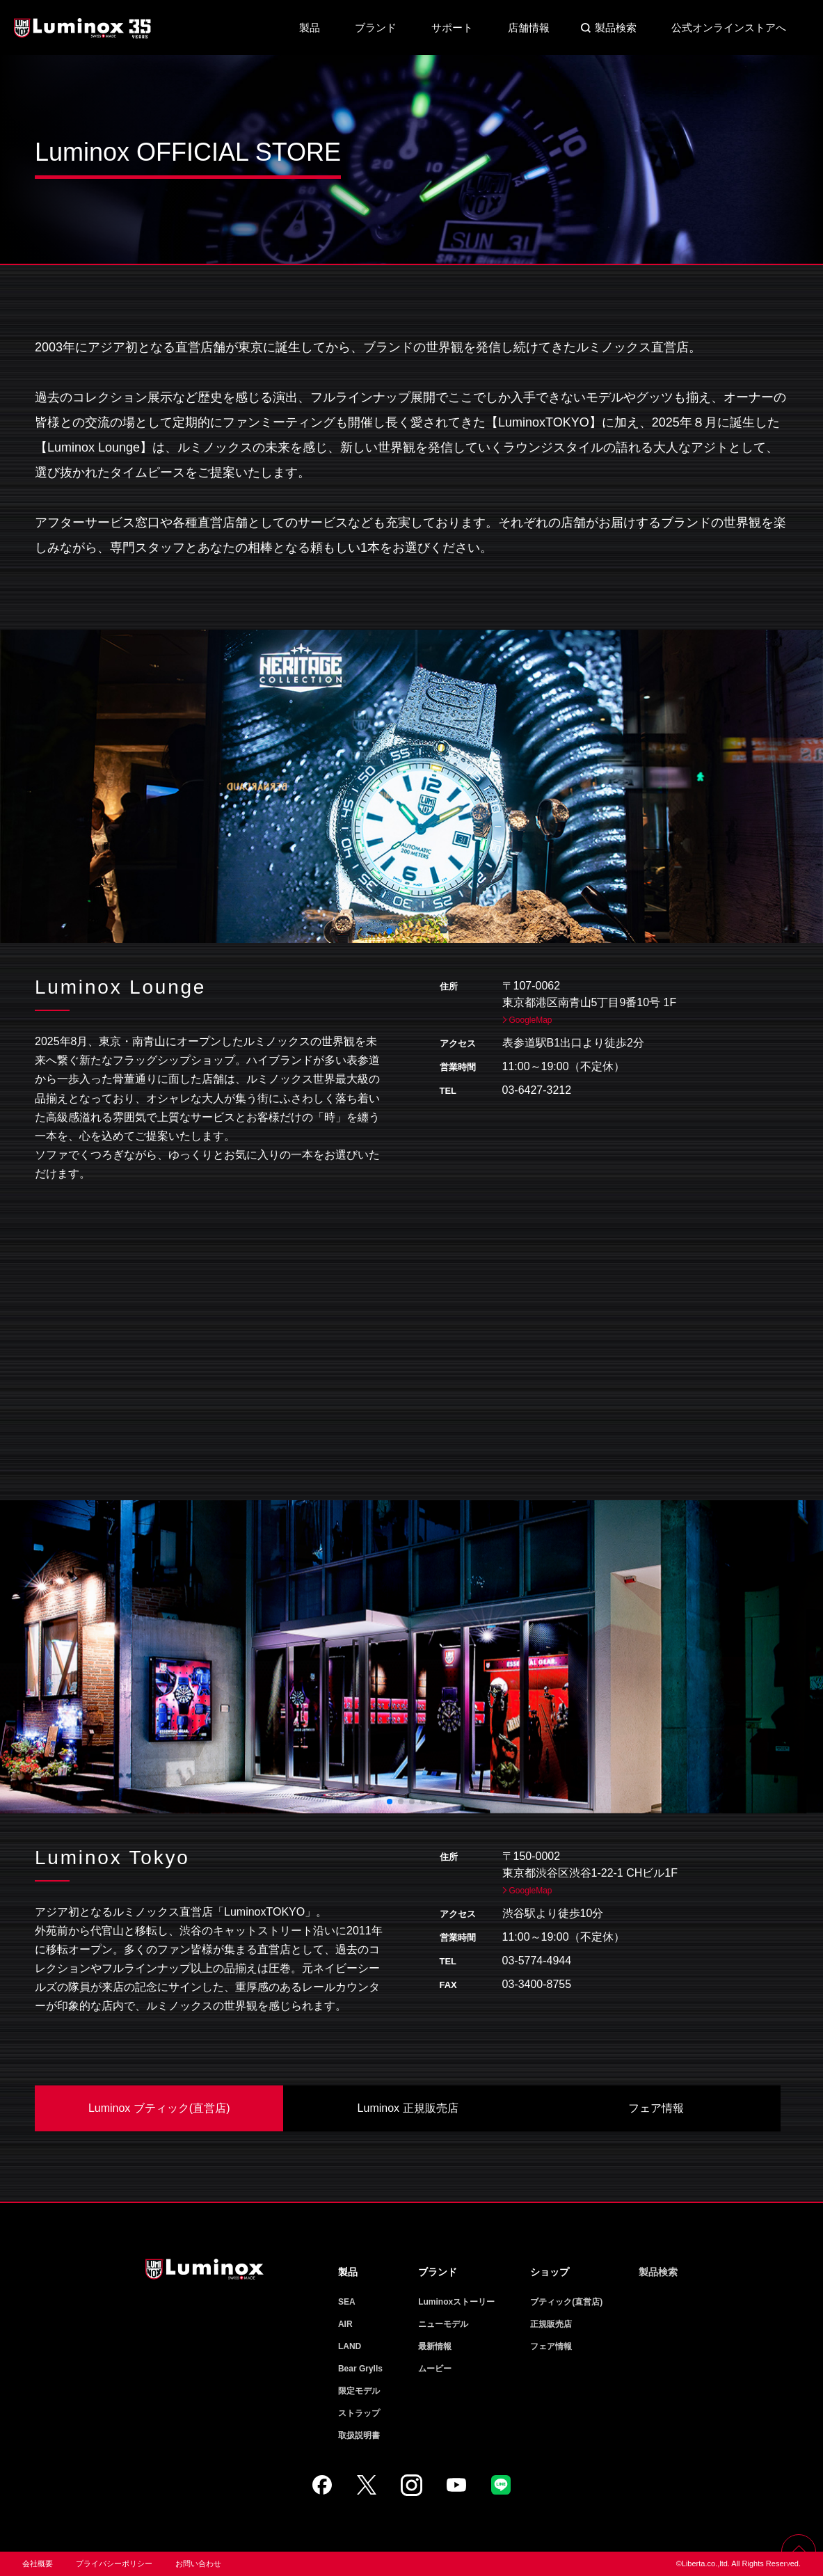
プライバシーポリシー (114, 2563)
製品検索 (616, 27)
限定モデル (359, 2391)
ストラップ (359, 2413)
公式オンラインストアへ (728, 27)
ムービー (435, 2369)
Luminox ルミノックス (83, 27)
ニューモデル (443, 2324)
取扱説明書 (359, 2435)
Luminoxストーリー (456, 2302)
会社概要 (37, 2563)
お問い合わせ (198, 2563)
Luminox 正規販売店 (408, 2108)
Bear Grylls (360, 2369)
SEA (346, 2302)
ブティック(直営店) (566, 2302)
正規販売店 (551, 2324)
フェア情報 (656, 2108)
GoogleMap (530, 1020)
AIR (345, 2324)
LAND (349, 2346)
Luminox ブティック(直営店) (159, 2108)
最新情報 (435, 2346)
